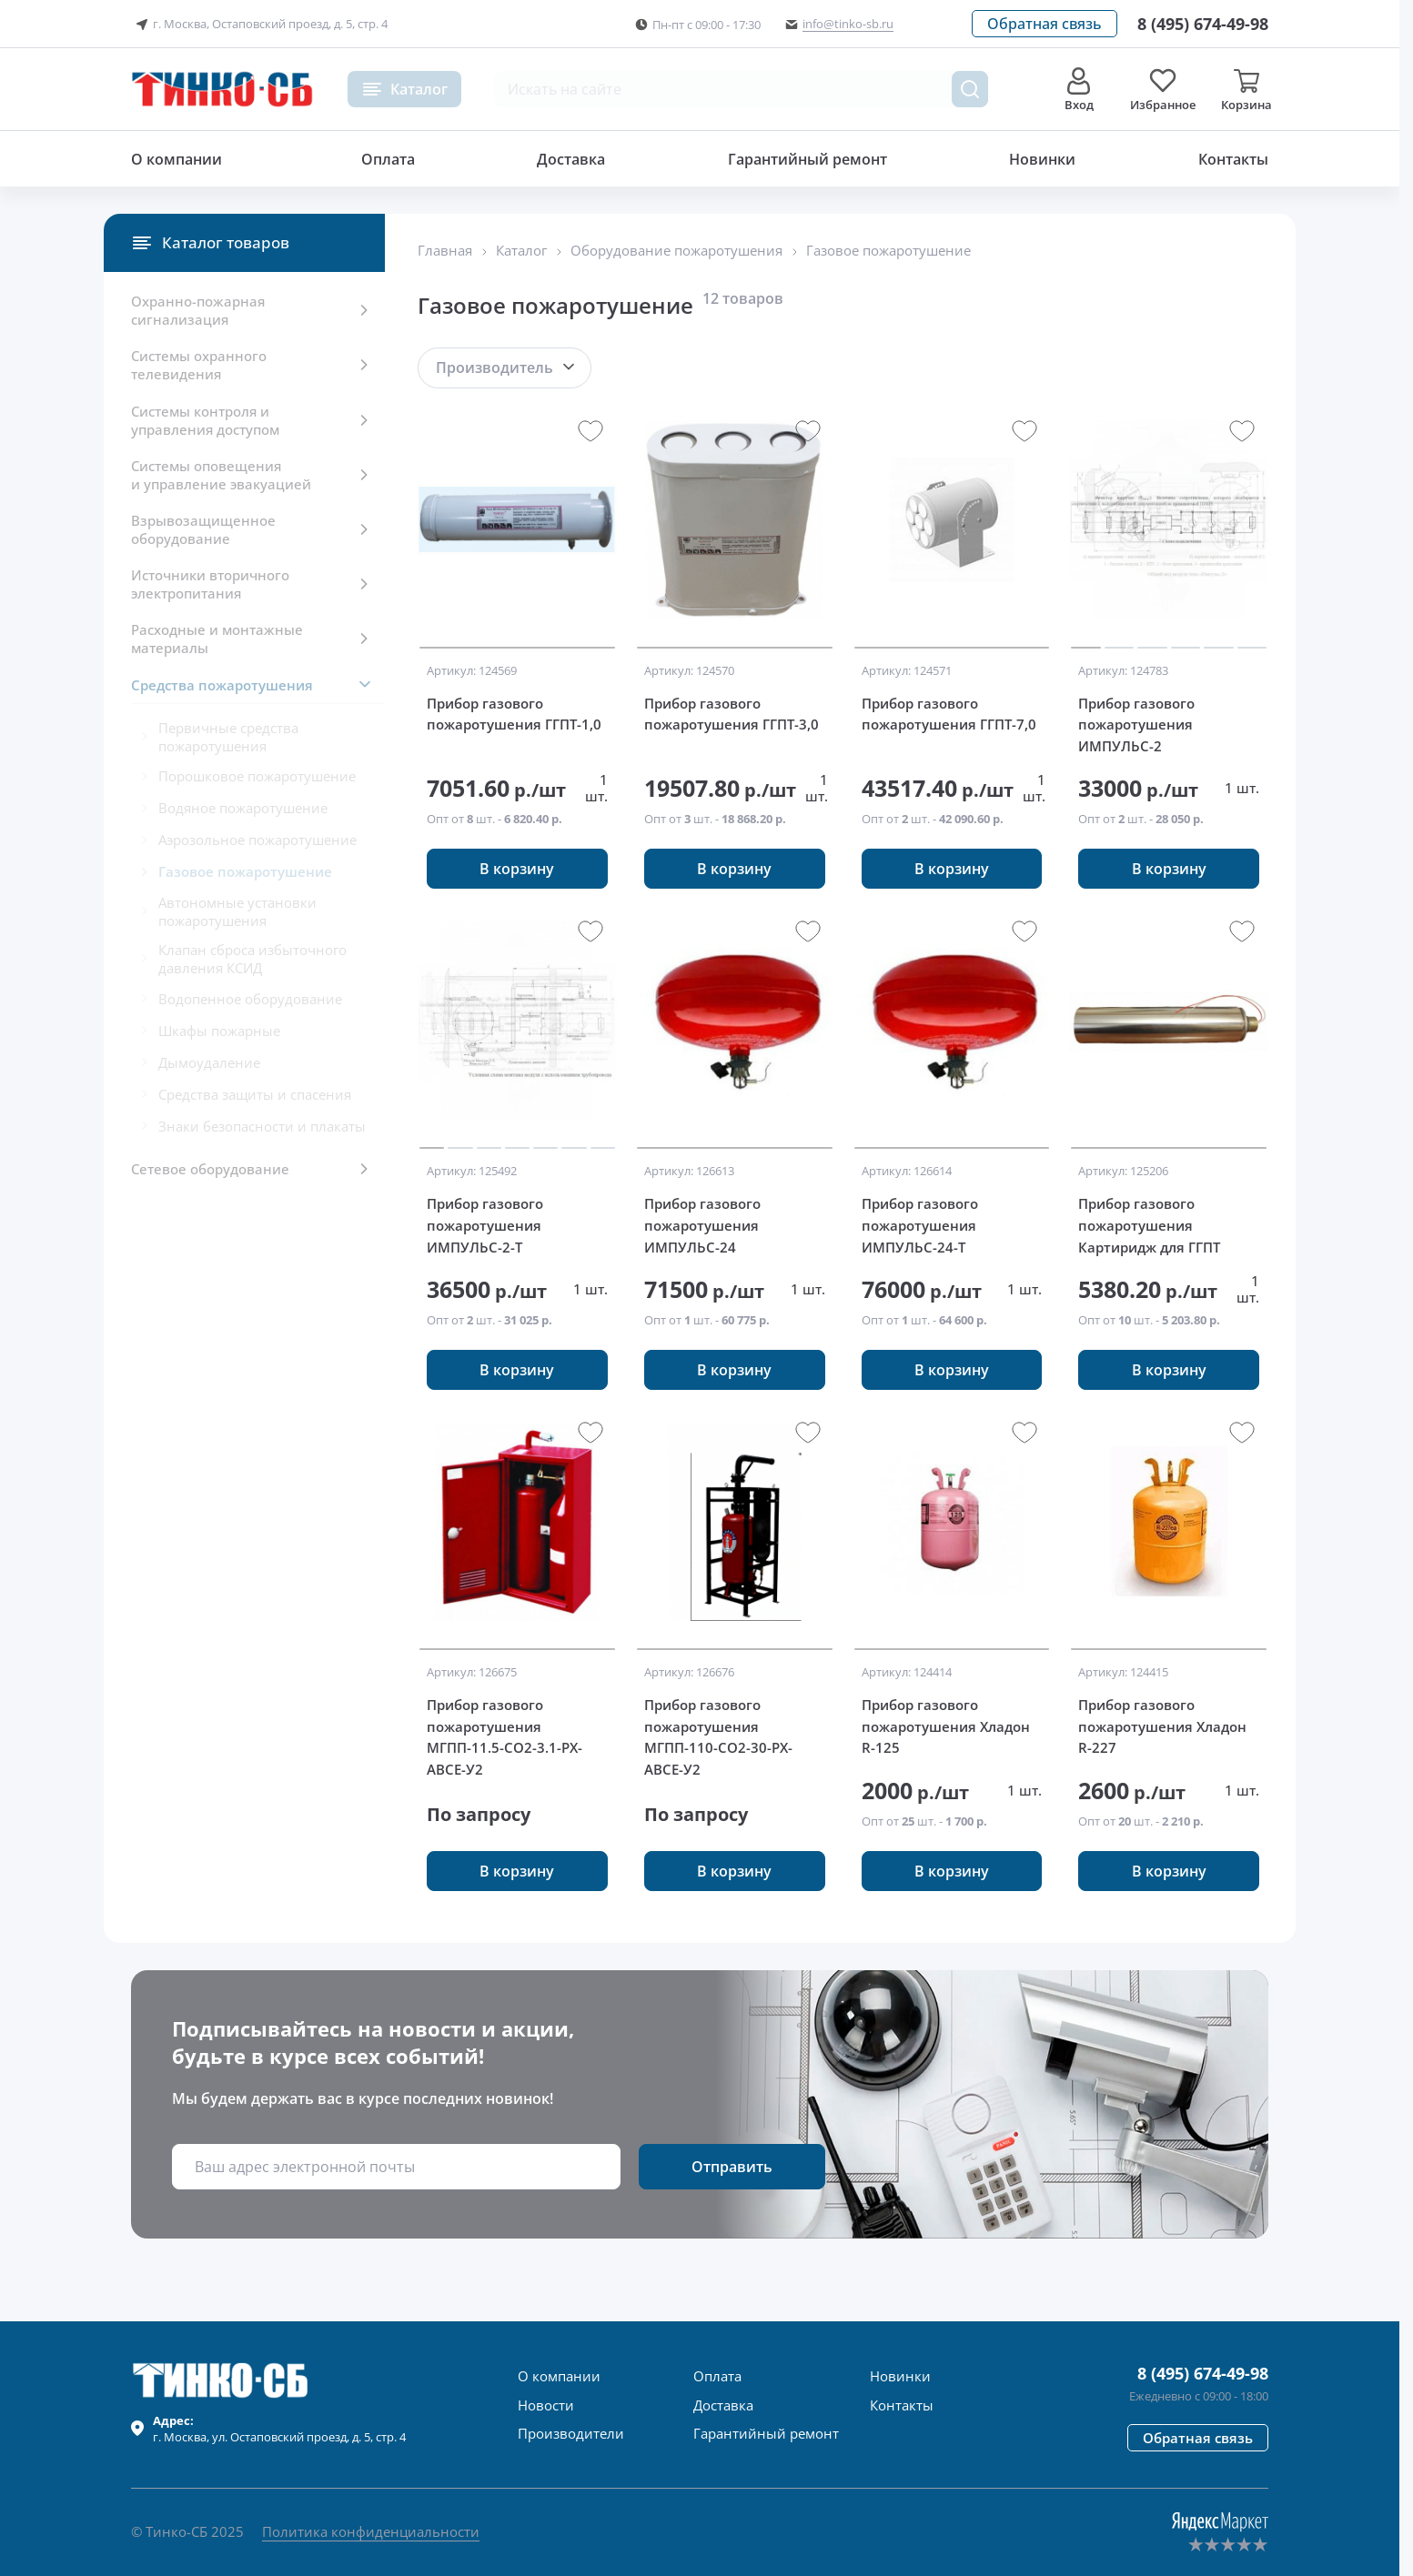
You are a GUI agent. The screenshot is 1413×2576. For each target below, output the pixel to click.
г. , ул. (279, 2428)
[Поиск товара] (970, 89)
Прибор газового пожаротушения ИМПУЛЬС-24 (702, 1224)
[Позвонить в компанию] (1202, 23)
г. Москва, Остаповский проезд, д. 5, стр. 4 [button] (259, 24)
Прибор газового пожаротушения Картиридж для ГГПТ (1149, 1224)
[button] (1044, 23)
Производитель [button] (494, 367)
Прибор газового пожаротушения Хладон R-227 (1162, 1726)
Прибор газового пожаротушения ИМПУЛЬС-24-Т (920, 1224)
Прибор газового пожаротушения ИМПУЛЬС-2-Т (485, 1224)
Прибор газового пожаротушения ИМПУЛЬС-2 (1136, 724)
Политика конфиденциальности (370, 2531)
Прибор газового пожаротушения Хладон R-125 (946, 1726)
